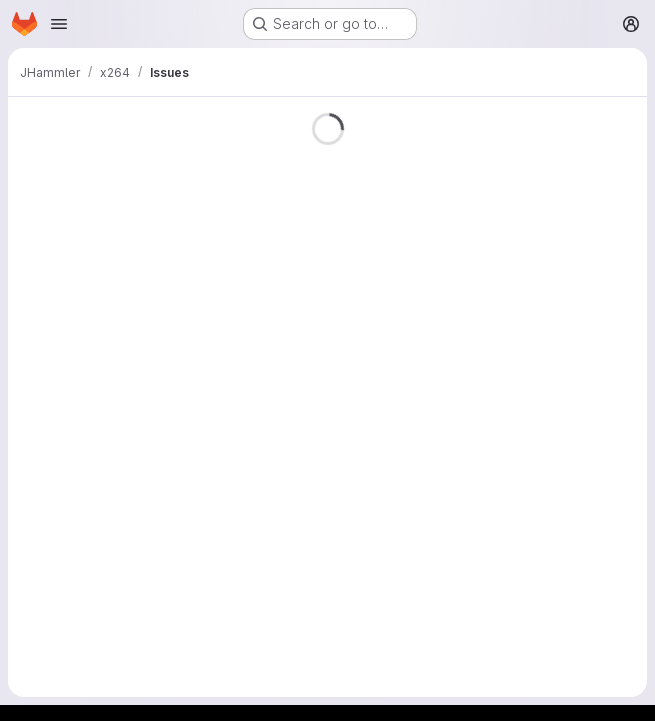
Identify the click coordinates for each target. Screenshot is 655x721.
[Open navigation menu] (59, 24)
